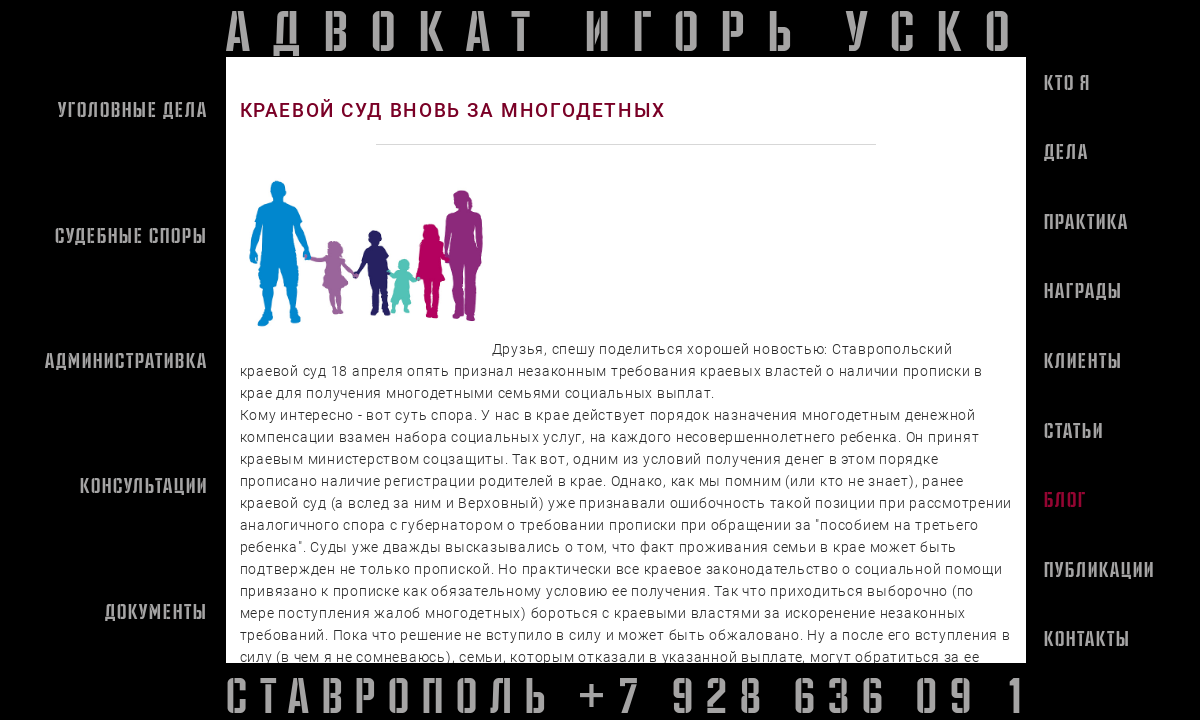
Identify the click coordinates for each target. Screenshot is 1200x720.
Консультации (144, 485)
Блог (1065, 499)
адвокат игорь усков (653, 28)
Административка (126, 360)
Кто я (1067, 82)
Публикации (1099, 569)
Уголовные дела (133, 109)
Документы (156, 611)
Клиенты (1083, 360)
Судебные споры (131, 235)
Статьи (1074, 430)
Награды (1083, 290)
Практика (1086, 221)
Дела (1066, 151)
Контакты (1087, 638)
